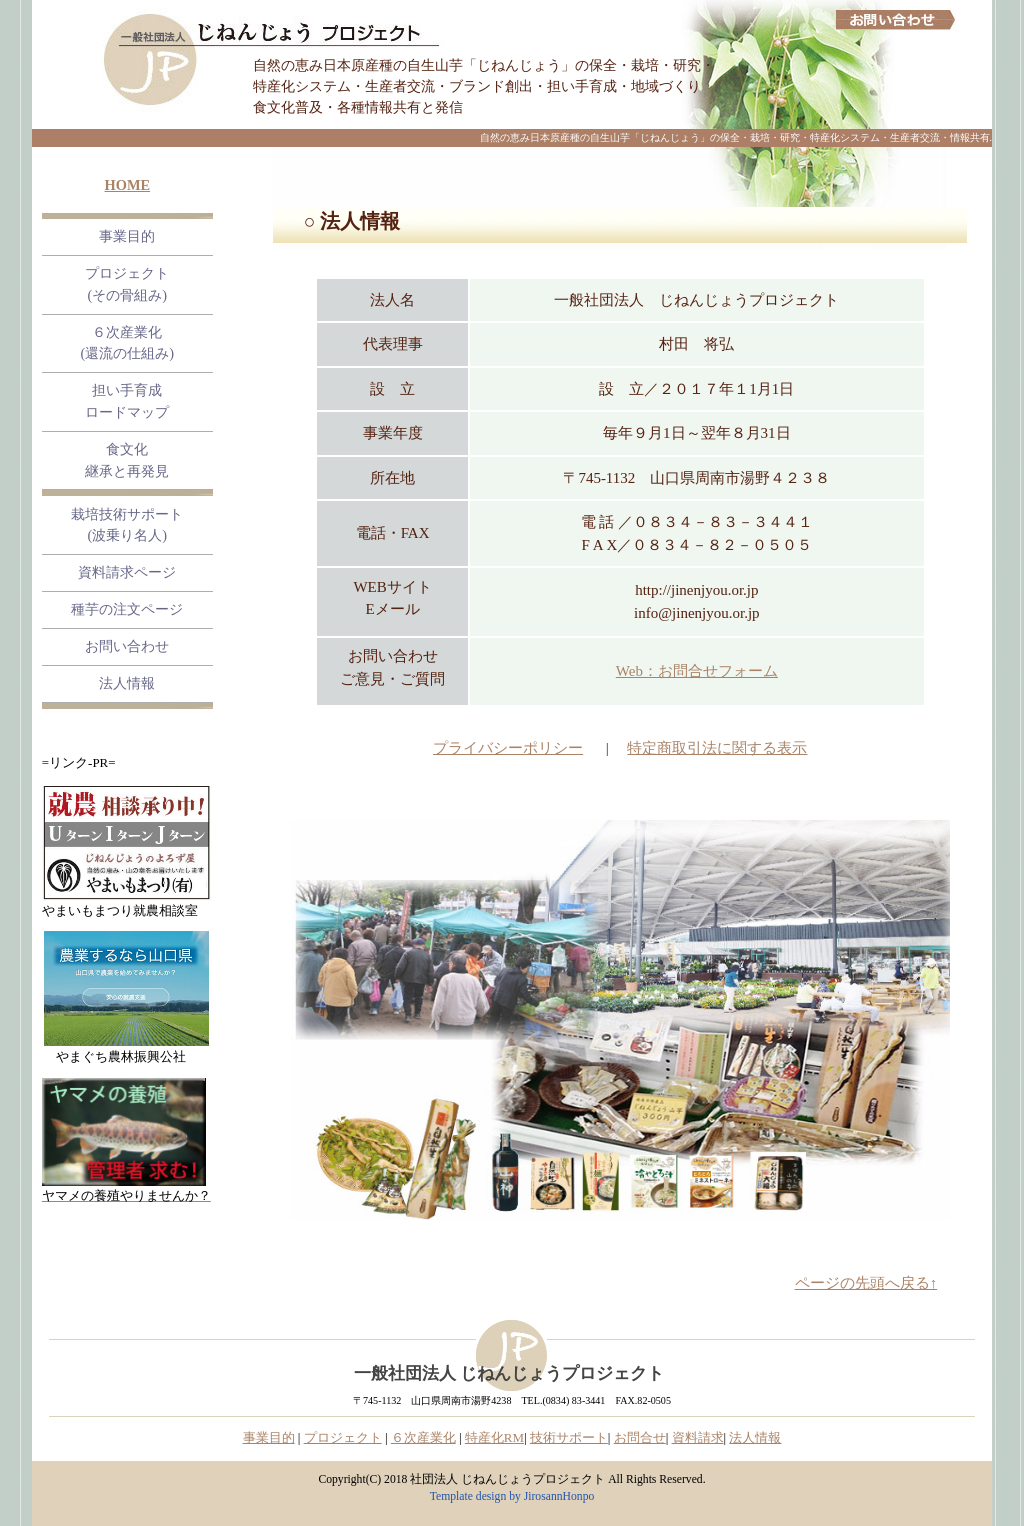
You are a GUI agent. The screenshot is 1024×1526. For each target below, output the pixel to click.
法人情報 (127, 683)
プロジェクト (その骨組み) (127, 284)
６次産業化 (423, 1437)
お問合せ (640, 1437)
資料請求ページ (127, 572)
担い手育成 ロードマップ (127, 401)
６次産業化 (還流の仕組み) (128, 343)
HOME (128, 185)
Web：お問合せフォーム (697, 671)
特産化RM (494, 1437)
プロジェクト (343, 1437)
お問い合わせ (127, 646)
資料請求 (698, 1437)
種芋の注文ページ (127, 609)
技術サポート (569, 1437)
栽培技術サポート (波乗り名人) (127, 525)
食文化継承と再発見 (127, 460)
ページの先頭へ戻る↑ (866, 1283)
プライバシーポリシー (508, 748)
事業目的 (127, 236)
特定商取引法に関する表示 (717, 748)
